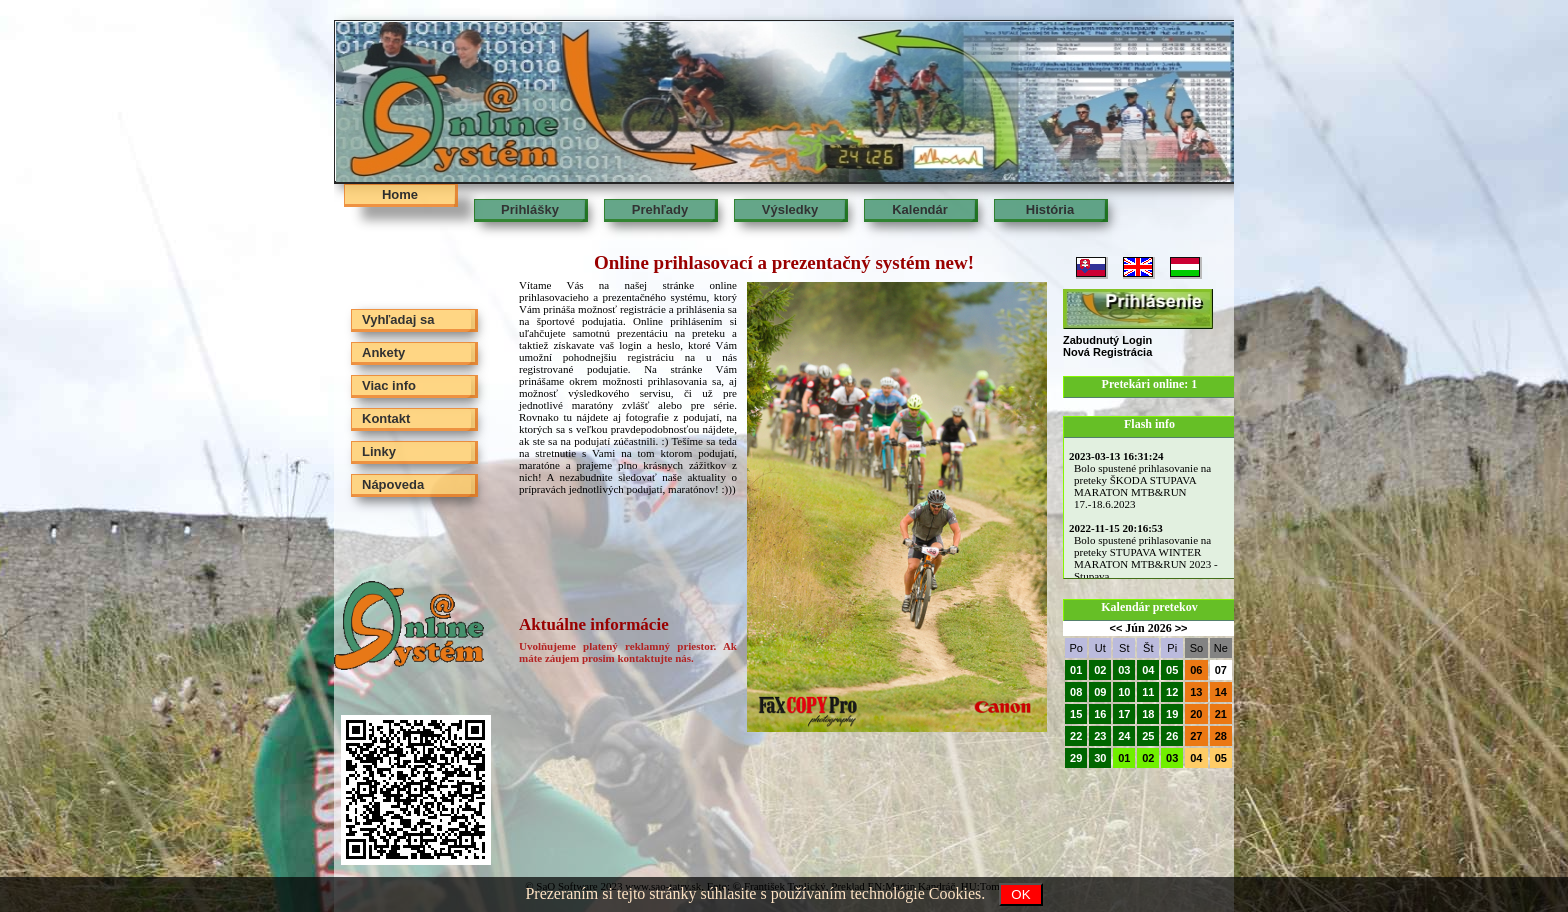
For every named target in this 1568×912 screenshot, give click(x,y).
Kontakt (386, 418)
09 (1100, 692)
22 (1076, 736)
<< (1115, 628)
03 (1124, 670)
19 (1172, 714)
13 (1196, 692)
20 (1196, 714)
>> (1181, 628)
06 (1196, 670)
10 (1124, 692)
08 (1076, 692)
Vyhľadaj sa (398, 319)
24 (1124, 736)
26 (1172, 736)
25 (1148, 736)
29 (1076, 758)
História (1050, 209)
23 (1100, 736)
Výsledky (790, 209)
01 (1076, 670)
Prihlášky (530, 209)
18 (1148, 714)
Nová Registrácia (1107, 352)
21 (1221, 714)
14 (1221, 692)
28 (1221, 736)
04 (1148, 670)
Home (400, 194)
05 (1172, 670)
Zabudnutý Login (1107, 340)
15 (1076, 714)
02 (1100, 670)
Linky (379, 451)
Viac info (389, 385)
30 (1100, 758)
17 (1124, 714)
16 (1100, 714)
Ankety (383, 352)
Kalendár (920, 209)
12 (1172, 692)
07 (1221, 670)
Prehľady (660, 209)
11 (1148, 692)
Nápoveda (393, 484)
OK (1020, 894)
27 (1196, 736)
